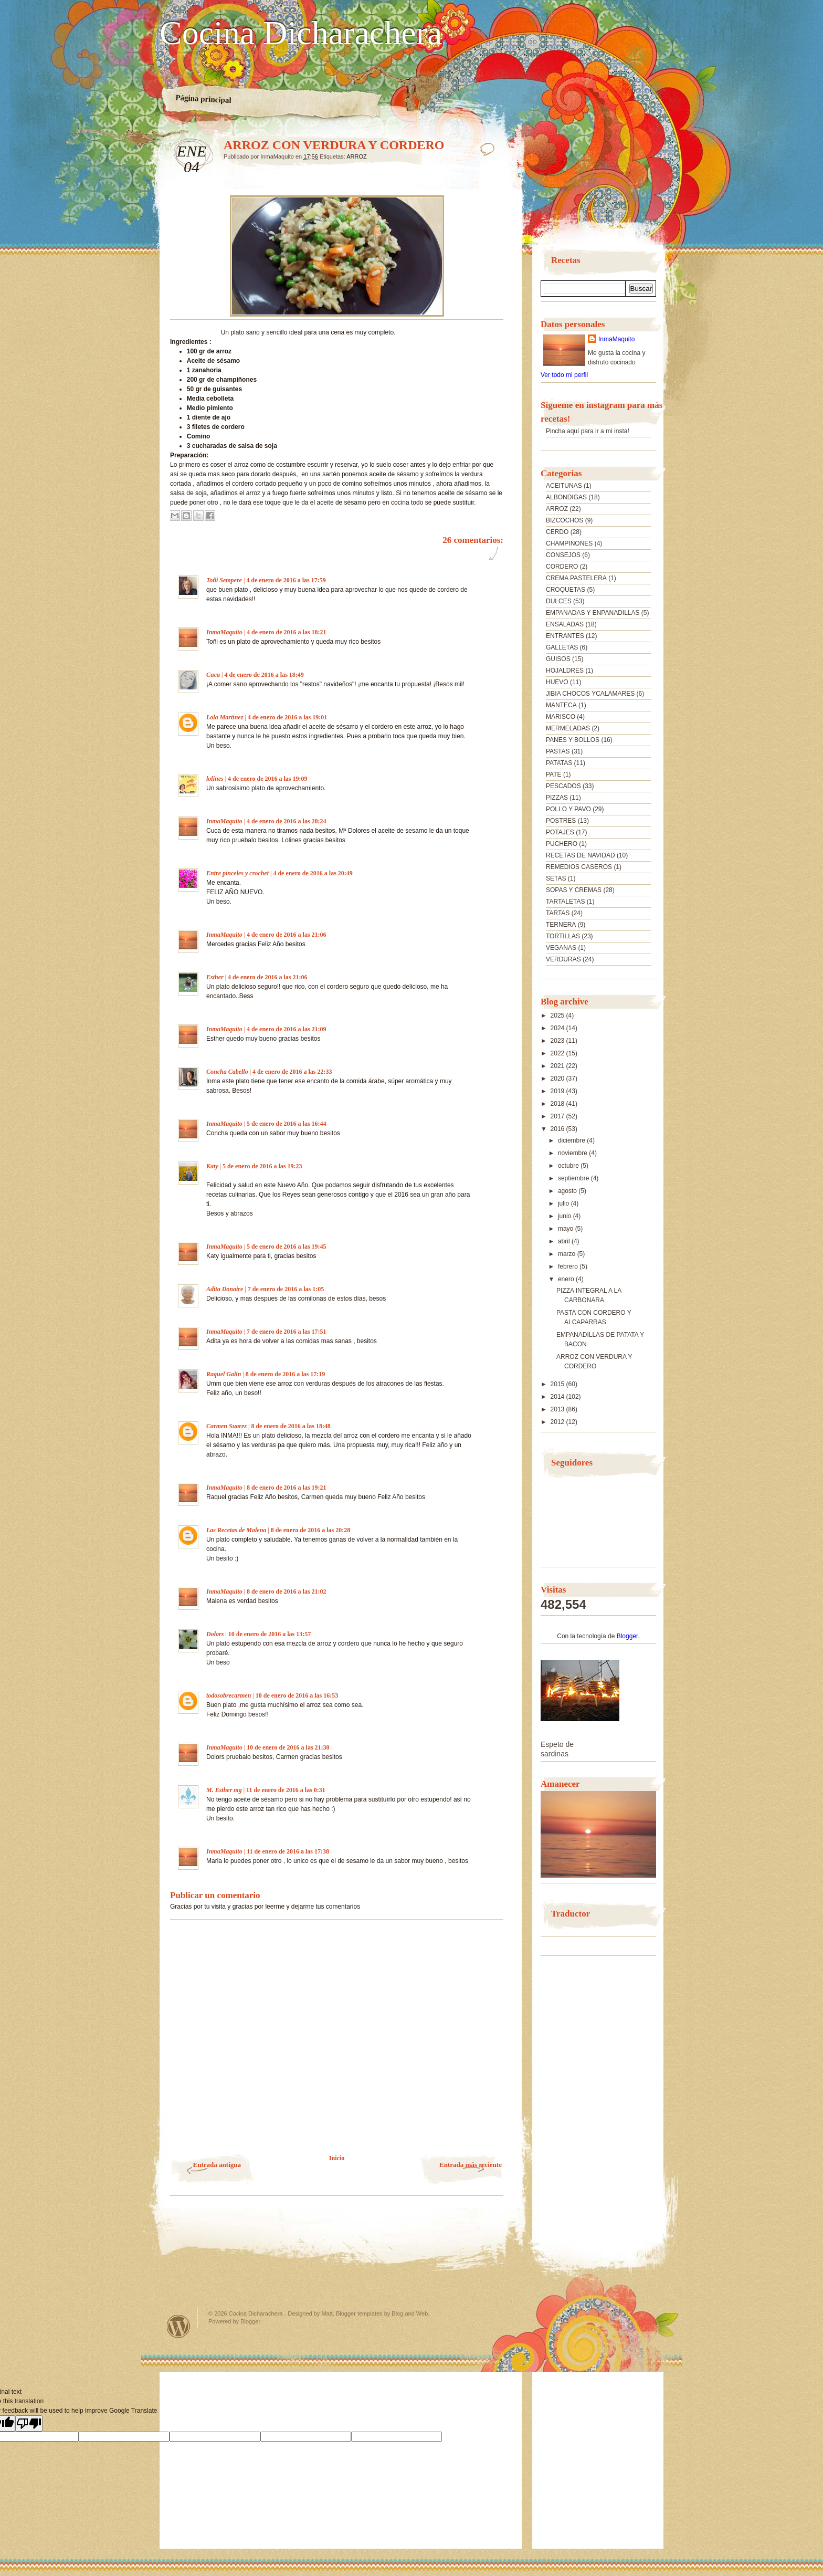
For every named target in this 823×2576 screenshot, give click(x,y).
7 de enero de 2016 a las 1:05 (286, 1289)
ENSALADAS (565, 624)
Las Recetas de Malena (236, 1530)
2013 (558, 1409)
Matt (326, 2313)
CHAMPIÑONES (569, 543)
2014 (558, 1396)
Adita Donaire (224, 1289)
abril (565, 1241)
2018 (558, 1103)
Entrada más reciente (470, 2165)
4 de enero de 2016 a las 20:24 (286, 821)
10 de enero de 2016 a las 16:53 (297, 1695)
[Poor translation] (29, 2423)
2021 (558, 1066)
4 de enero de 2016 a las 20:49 (312, 873)
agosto (568, 1191)
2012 (558, 1422)
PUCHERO (561, 843)
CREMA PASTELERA (576, 578)
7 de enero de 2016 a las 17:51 (286, 1331)
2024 (558, 1028)
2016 (558, 1129)
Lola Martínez (224, 717)
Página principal (203, 98)
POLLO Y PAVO (568, 809)
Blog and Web (410, 2313)
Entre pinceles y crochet (237, 873)
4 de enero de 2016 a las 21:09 (286, 1029)
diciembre (572, 1140)
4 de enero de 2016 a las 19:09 (267, 778)
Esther (215, 977)
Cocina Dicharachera (301, 33)
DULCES (559, 601)
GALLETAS (562, 647)
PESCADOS (563, 786)
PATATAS (559, 763)
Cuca (213, 674)
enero (567, 1279)
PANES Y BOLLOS (572, 740)
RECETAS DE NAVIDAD (580, 855)
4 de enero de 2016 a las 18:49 (263, 674)
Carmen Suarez (226, 1426)
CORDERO (562, 566)
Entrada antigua (217, 2165)
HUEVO (557, 682)
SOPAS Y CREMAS (574, 890)
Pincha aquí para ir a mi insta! (587, 431)
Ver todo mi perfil (564, 375)
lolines (215, 778)
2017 (558, 1116)
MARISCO (560, 716)
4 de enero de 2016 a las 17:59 (285, 580)
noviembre (573, 1153)
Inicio (336, 2158)
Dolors (215, 1634)
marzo (567, 1254)
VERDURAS (563, 959)
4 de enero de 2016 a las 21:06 (286, 934)
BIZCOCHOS (564, 520)
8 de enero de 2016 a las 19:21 (286, 1487)
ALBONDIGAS (566, 497)
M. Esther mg (224, 1790)
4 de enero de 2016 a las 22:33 (292, 1071)
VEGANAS (561, 947)
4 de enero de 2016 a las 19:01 (287, 717)
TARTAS (557, 913)
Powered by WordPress (178, 2326)
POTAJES (560, 832)
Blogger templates (359, 2313)
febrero (568, 1266)
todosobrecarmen (228, 1695)
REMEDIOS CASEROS (579, 867)
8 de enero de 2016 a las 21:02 (286, 1591)
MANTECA (561, 705)
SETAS (556, 878)
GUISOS (558, 659)
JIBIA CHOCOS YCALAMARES (590, 693)
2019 (558, 1091)
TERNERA (561, 924)
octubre (569, 1165)
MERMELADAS (568, 728)
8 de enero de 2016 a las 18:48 (290, 1426)
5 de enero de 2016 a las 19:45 (286, 1246)
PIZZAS (557, 797)
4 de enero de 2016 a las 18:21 (286, 632)
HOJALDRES (565, 670)
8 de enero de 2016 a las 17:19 (285, 1374)
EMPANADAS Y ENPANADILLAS (593, 612)
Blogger (627, 1636)
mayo (566, 1228)
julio (564, 1203)
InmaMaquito (224, 632)
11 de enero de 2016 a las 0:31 (285, 1790)
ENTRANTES (565, 636)
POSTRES (561, 820)
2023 (558, 1040)
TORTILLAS (563, 936)
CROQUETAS (565, 589)
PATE (554, 774)
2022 (558, 1053)
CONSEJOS (563, 555)
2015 (558, 1384)
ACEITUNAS (564, 485)
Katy (212, 1166)
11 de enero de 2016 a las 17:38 (288, 1851)
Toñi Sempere (224, 580)
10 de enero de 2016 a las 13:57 (269, 1634)
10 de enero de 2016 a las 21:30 (288, 1747)
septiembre (574, 1178)
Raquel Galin (223, 1374)
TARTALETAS (565, 901)
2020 (558, 1078)
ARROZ (356, 156)
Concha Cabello (227, 1071)
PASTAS (558, 751)
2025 (558, 1015)
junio (565, 1216)
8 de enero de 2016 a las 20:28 (310, 1530)
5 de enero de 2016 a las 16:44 (286, 1123)
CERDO (557, 532)
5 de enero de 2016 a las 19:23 (262, 1166)
